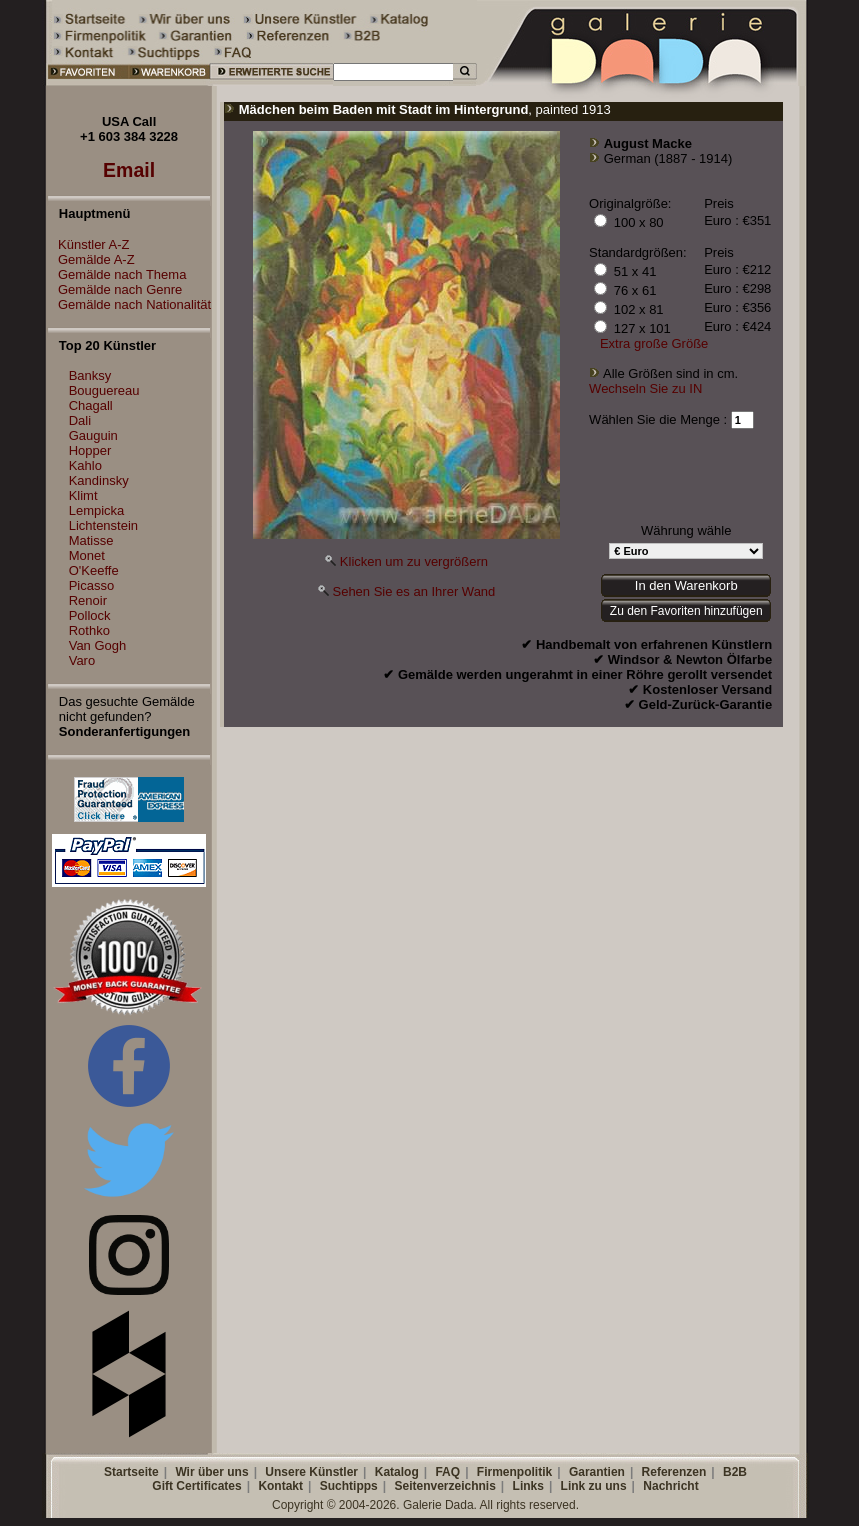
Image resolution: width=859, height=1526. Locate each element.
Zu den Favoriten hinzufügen (686, 611)
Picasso (92, 585)
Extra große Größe (654, 343)
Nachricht (670, 1486)
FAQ (447, 1472)
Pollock (90, 615)
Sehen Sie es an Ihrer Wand (413, 591)
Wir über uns (211, 1472)
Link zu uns (594, 1486)
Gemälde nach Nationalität (129, 304)
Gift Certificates (196, 1486)
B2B (735, 1472)
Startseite (131, 1472)
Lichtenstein (103, 525)
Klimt (83, 495)
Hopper (90, 450)
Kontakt (280, 1486)
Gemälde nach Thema (117, 274)
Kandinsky (99, 480)
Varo (82, 660)
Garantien (597, 1472)
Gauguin (93, 435)
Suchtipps (349, 1486)
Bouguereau (104, 390)
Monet (87, 555)
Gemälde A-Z (91, 259)
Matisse (91, 540)
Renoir (88, 600)
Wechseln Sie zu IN (645, 388)
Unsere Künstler (311, 1472)
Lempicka (97, 510)
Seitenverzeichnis (444, 1486)
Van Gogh (98, 645)
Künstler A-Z (89, 244)
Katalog (397, 1472)
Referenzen (674, 1472)
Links (528, 1486)
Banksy (90, 375)
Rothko (89, 630)
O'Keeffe (94, 570)
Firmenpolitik (514, 1472)
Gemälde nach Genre (115, 289)
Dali (80, 420)
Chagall (91, 405)
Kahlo (85, 465)
